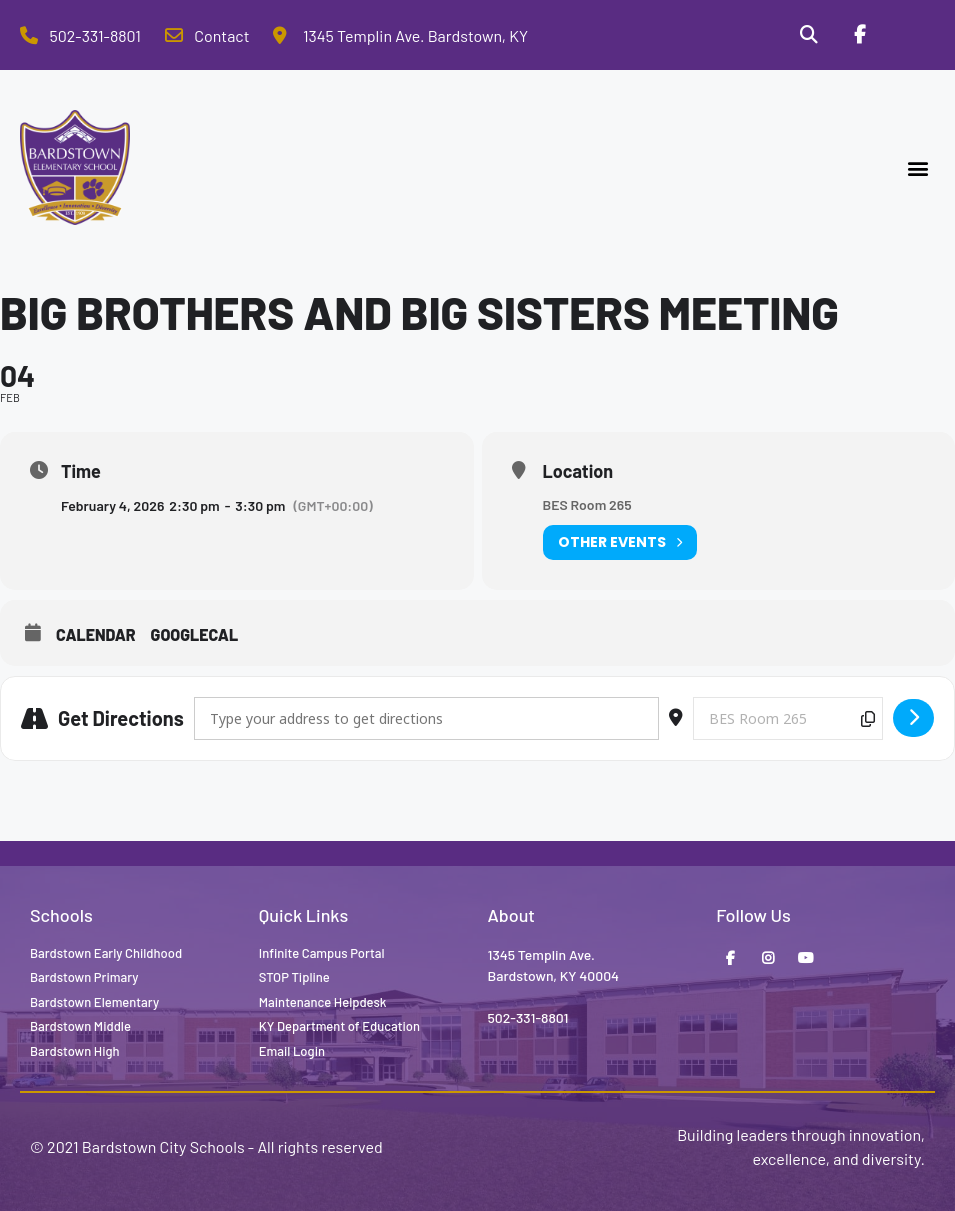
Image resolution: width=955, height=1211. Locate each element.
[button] (918, 167)
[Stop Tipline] (910, 35)
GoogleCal (195, 634)
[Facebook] (859, 35)
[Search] (809, 35)
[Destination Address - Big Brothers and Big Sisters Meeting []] (788, 718)
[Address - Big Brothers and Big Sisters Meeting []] (426, 718)
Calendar (96, 634)
